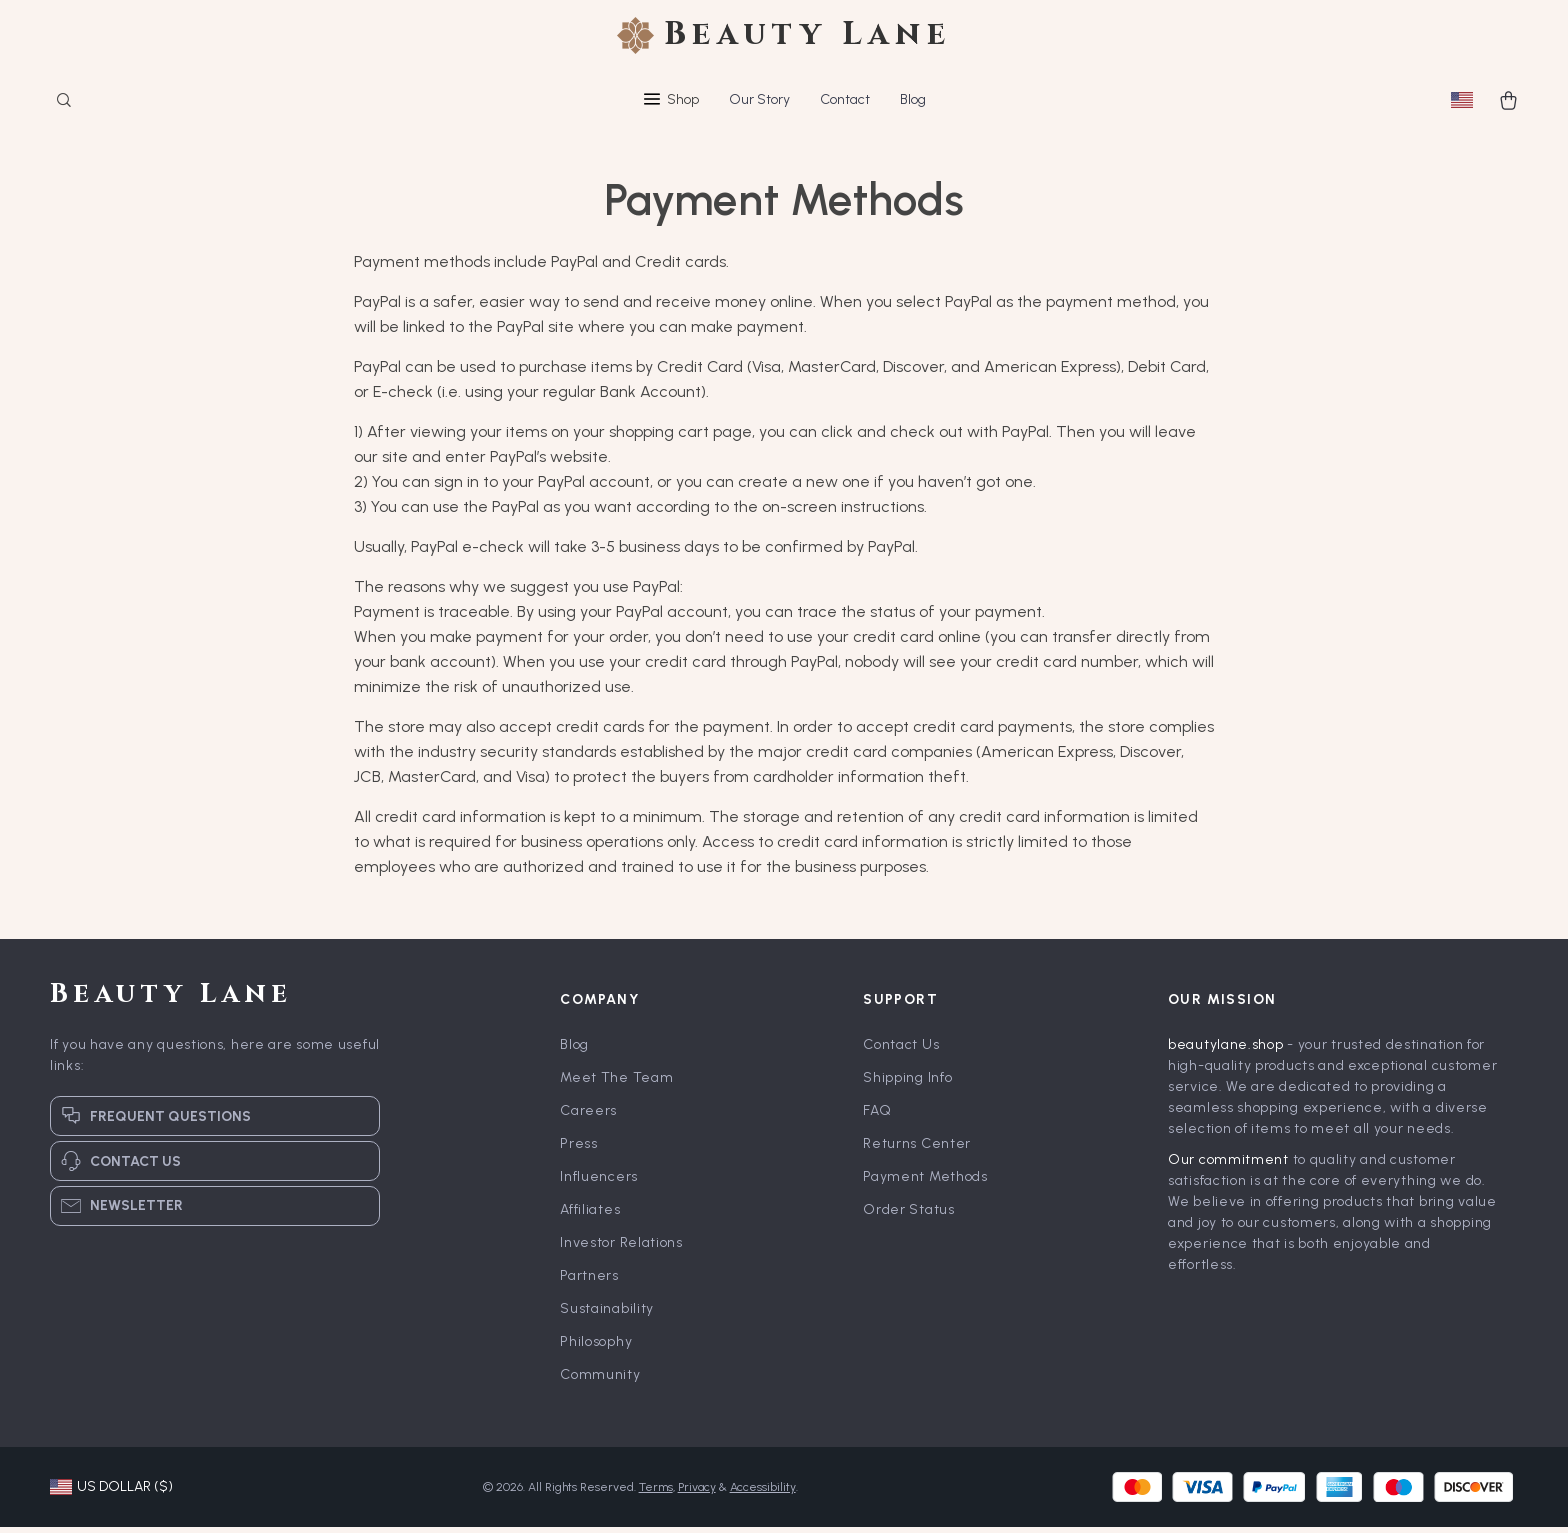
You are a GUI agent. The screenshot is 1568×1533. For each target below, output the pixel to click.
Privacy (697, 1493)
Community (600, 1380)
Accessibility (763, 1493)
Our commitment (1228, 1165)
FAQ (877, 1116)
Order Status (908, 1215)
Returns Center (917, 1149)
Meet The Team (616, 1083)
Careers (588, 1116)
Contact (845, 99)
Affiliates (590, 1215)
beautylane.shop (1226, 1050)
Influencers (599, 1182)
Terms (656, 1493)
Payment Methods (925, 1182)
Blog (913, 99)
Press (579, 1149)
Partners (589, 1281)
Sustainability (607, 1314)
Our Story (759, 99)
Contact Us (901, 1050)
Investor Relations (621, 1248)
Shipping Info (907, 1083)
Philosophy (596, 1347)
